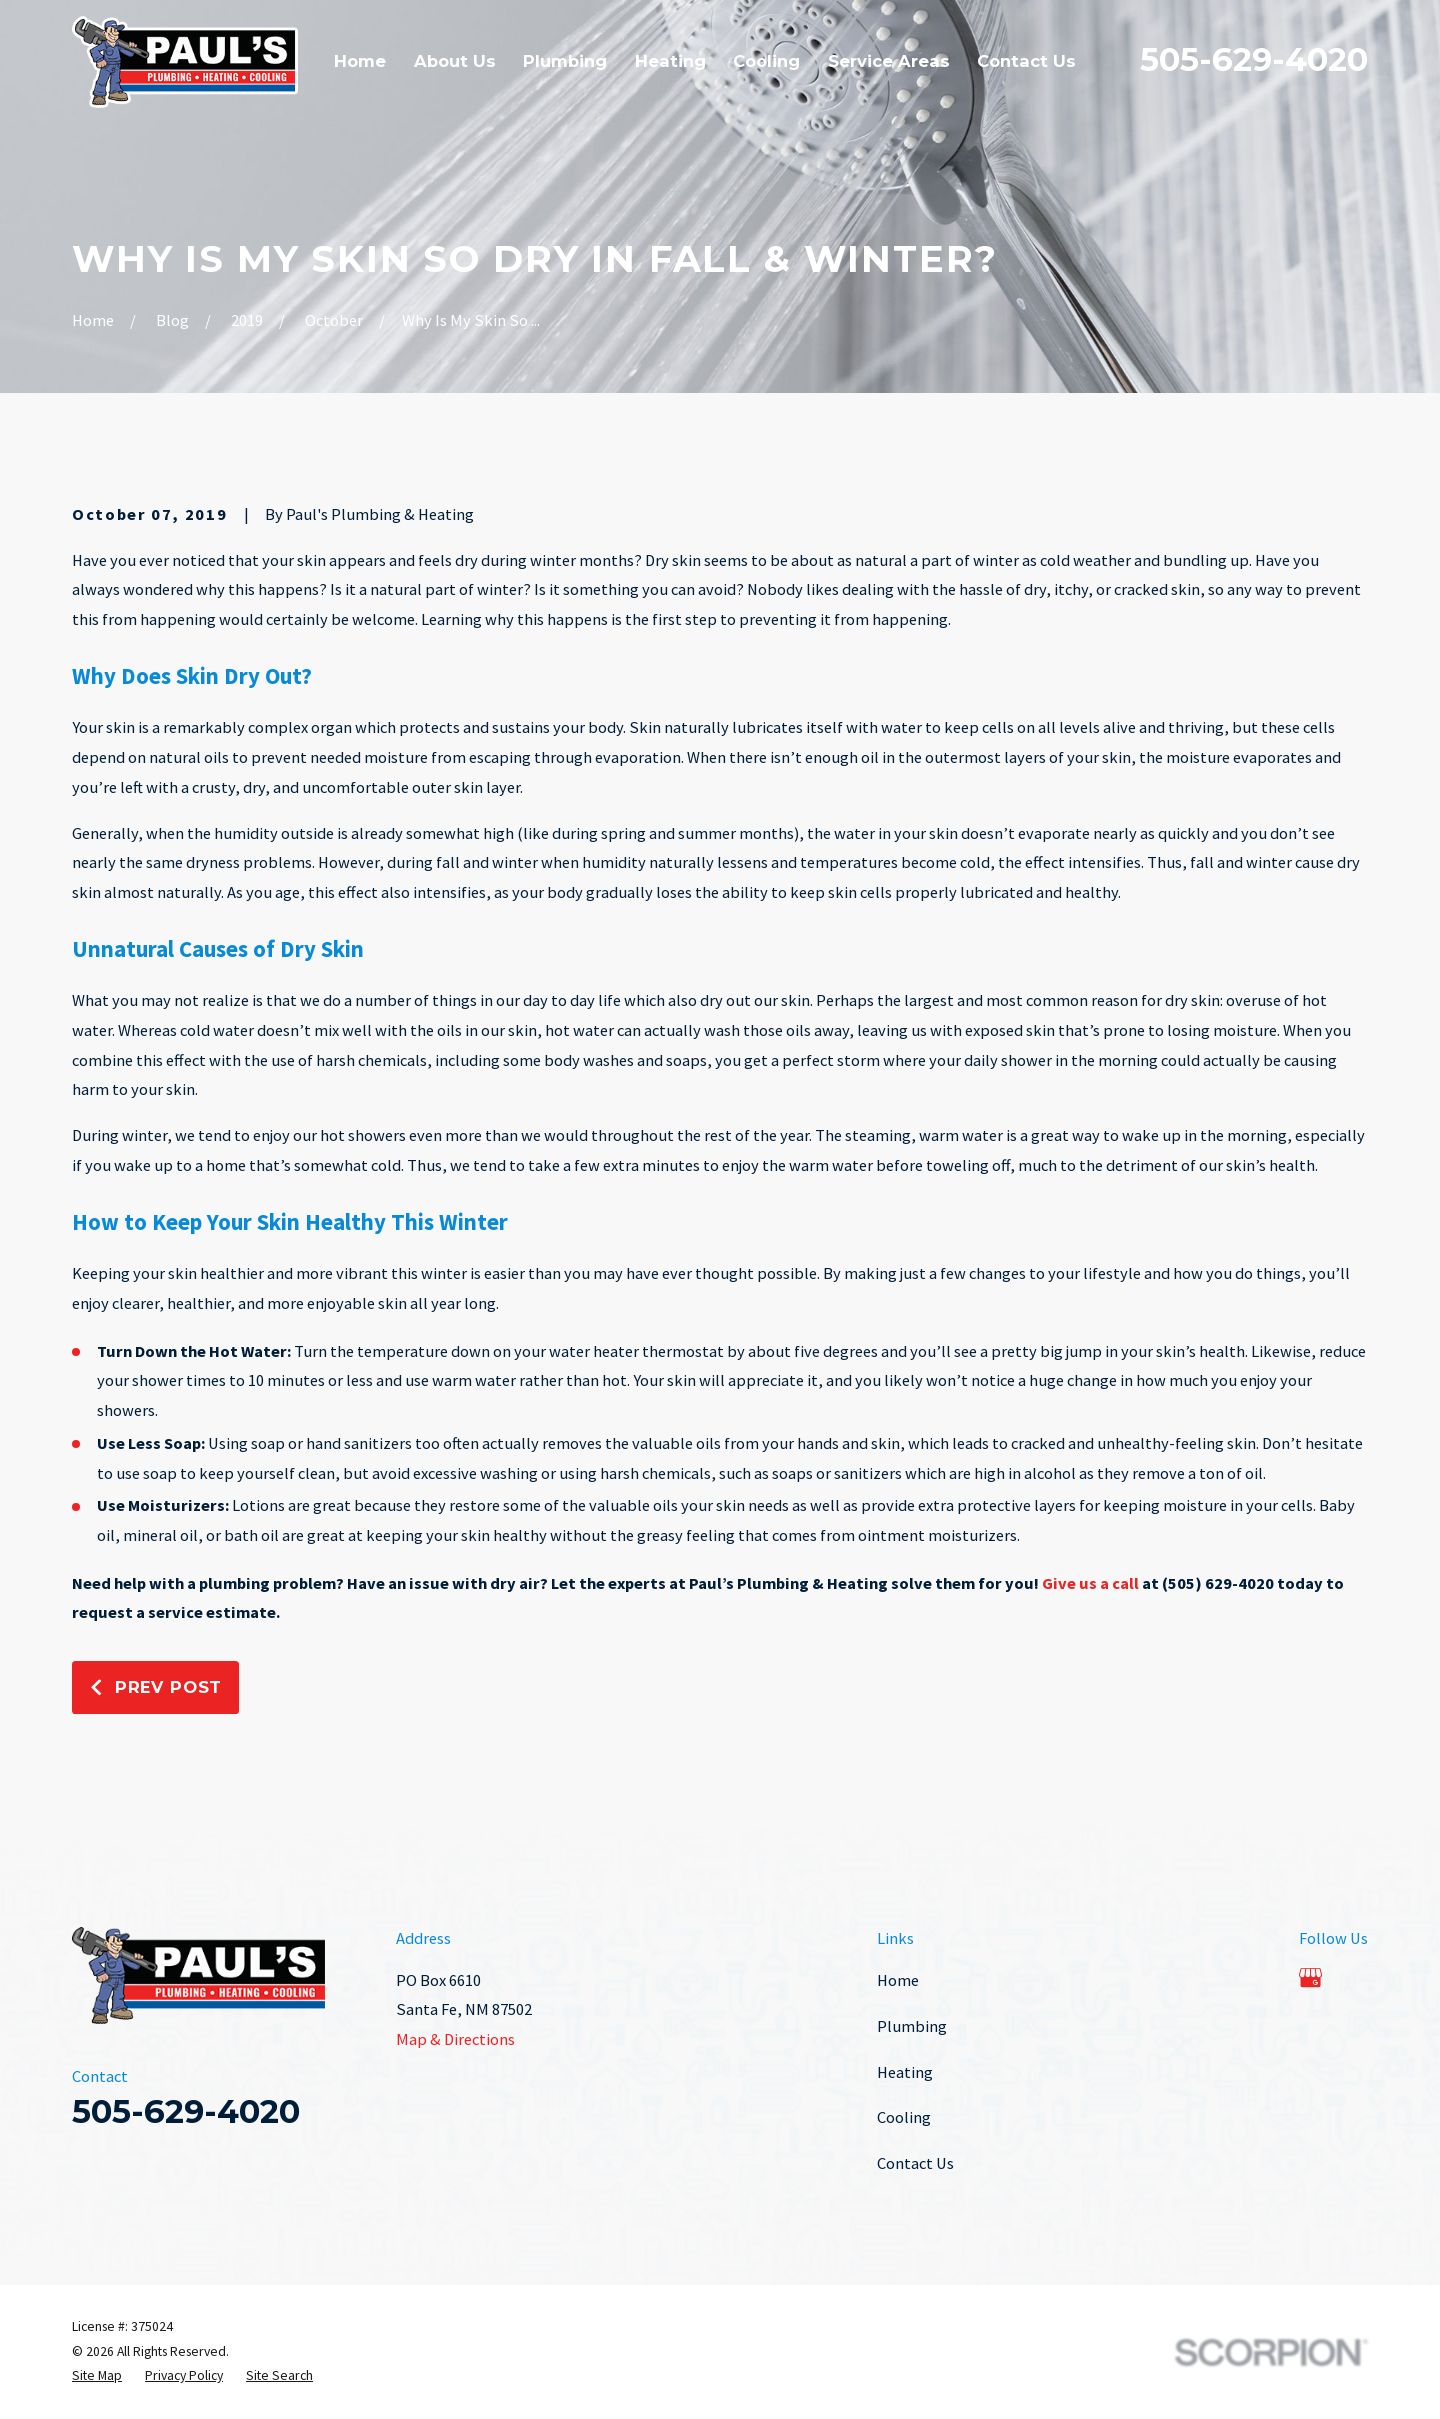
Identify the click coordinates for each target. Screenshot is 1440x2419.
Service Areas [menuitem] (889, 61)
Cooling (904, 2117)
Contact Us (915, 2163)
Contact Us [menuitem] (1026, 61)
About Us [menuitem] (455, 61)
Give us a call (1090, 1583)
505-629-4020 (1254, 59)
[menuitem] (97, 2376)
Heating (905, 2072)
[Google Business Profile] (1310, 1977)
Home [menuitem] (360, 61)
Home (898, 1980)
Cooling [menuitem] (766, 61)
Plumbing (912, 2026)
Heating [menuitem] (670, 61)
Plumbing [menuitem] (565, 61)
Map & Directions (455, 2039)
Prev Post (155, 1687)
